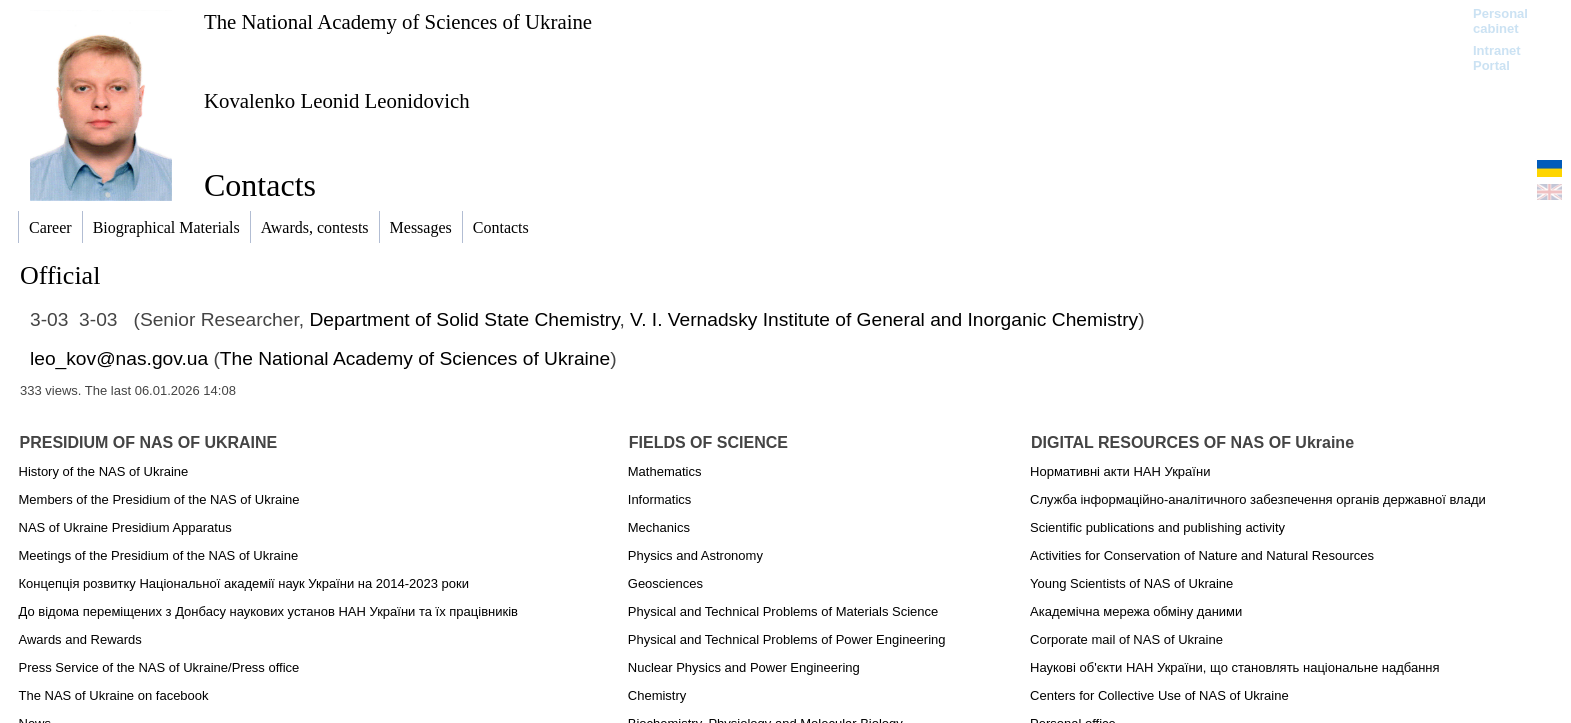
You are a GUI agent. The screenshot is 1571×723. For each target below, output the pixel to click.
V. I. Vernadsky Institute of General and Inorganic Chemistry (884, 319)
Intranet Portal (1497, 58)
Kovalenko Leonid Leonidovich (337, 100)
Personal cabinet (1500, 21)
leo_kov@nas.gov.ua (119, 358)
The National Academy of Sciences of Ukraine (398, 21)
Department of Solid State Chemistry (464, 319)
